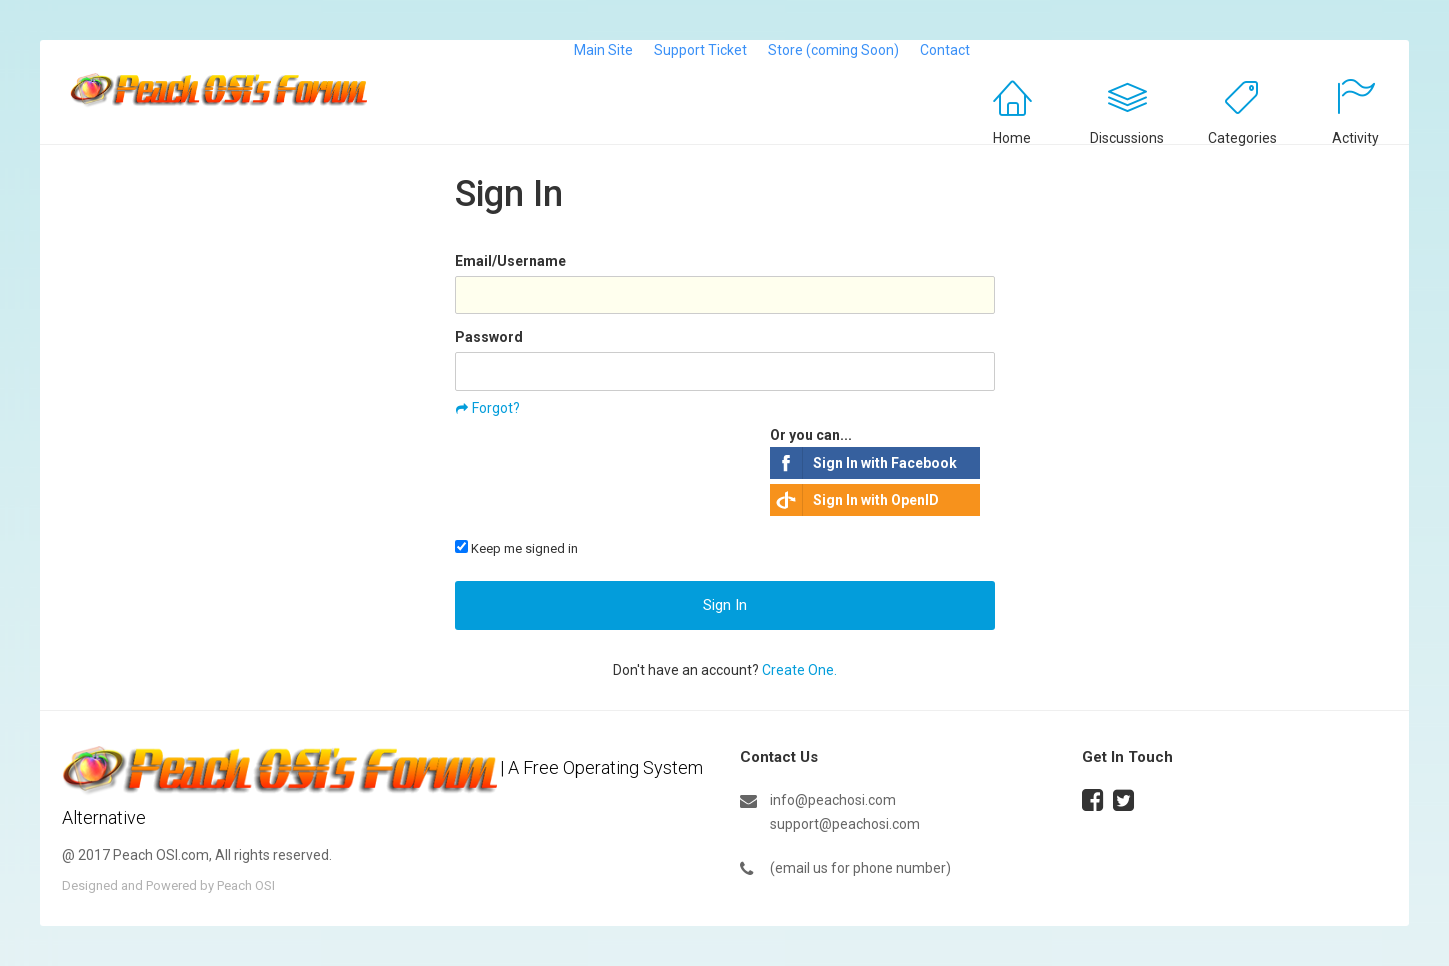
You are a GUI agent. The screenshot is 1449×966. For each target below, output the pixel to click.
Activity (1355, 138)
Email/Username (510, 261)
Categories (1242, 138)
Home (1012, 138)
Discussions (1127, 138)
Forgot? (496, 408)
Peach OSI (246, 885)
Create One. (799, 670)
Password (489, 337)
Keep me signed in (516, 548)
